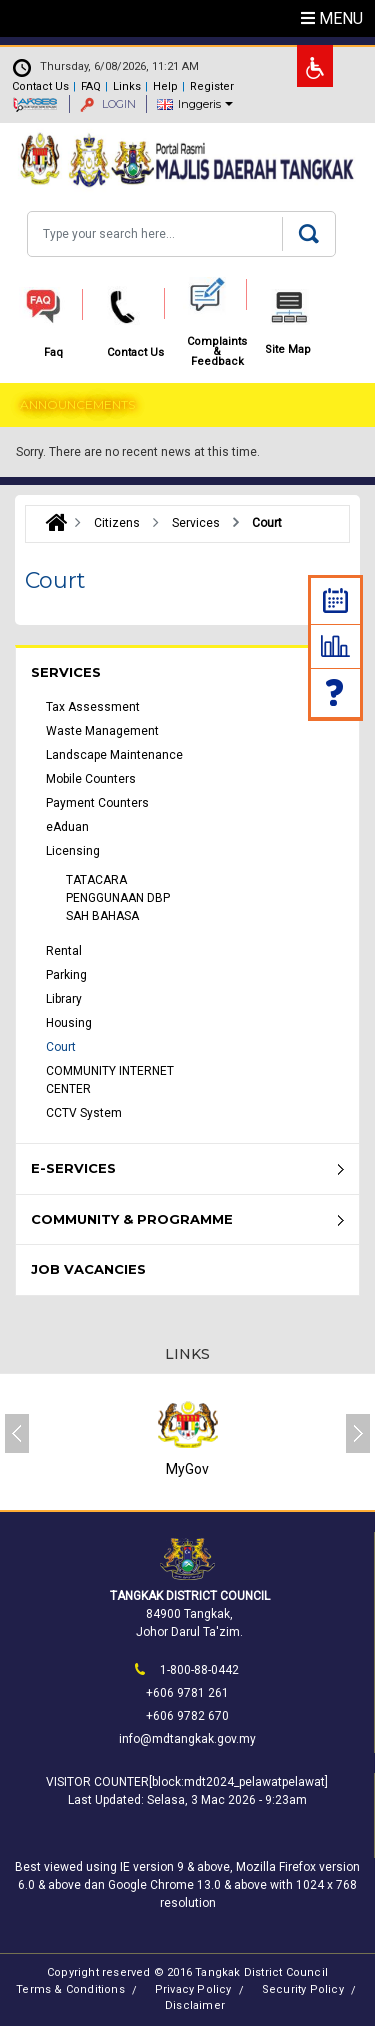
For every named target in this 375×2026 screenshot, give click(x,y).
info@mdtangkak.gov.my (187, 1739)
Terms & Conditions (70, 1989)
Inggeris (199, 104)
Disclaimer (195, 2005)
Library (64, 999)
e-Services (73, 1168)
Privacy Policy (193, 1989)
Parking (66, 975)
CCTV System (84, 1113)
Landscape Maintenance (114, 755)
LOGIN (108, 104)
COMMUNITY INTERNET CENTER (110, 1080)
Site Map (288, 350)
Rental (64, 951)
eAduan (67, 827)
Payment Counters (97, 803)
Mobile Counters (91, 779)
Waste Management (102, 731)
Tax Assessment (93, 707)
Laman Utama (51, 523)
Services (66, 672)
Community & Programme (132, 1219)
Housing (69, 1023)
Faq (336, 692)
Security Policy (303, 1989)
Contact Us (40, 86)
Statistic (335, 646)
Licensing (73, 851)
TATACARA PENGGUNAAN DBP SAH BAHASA (118, 898)
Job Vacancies (88, 1269)
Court (61, 1047)
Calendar (335, 600)
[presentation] (17, 1433)
